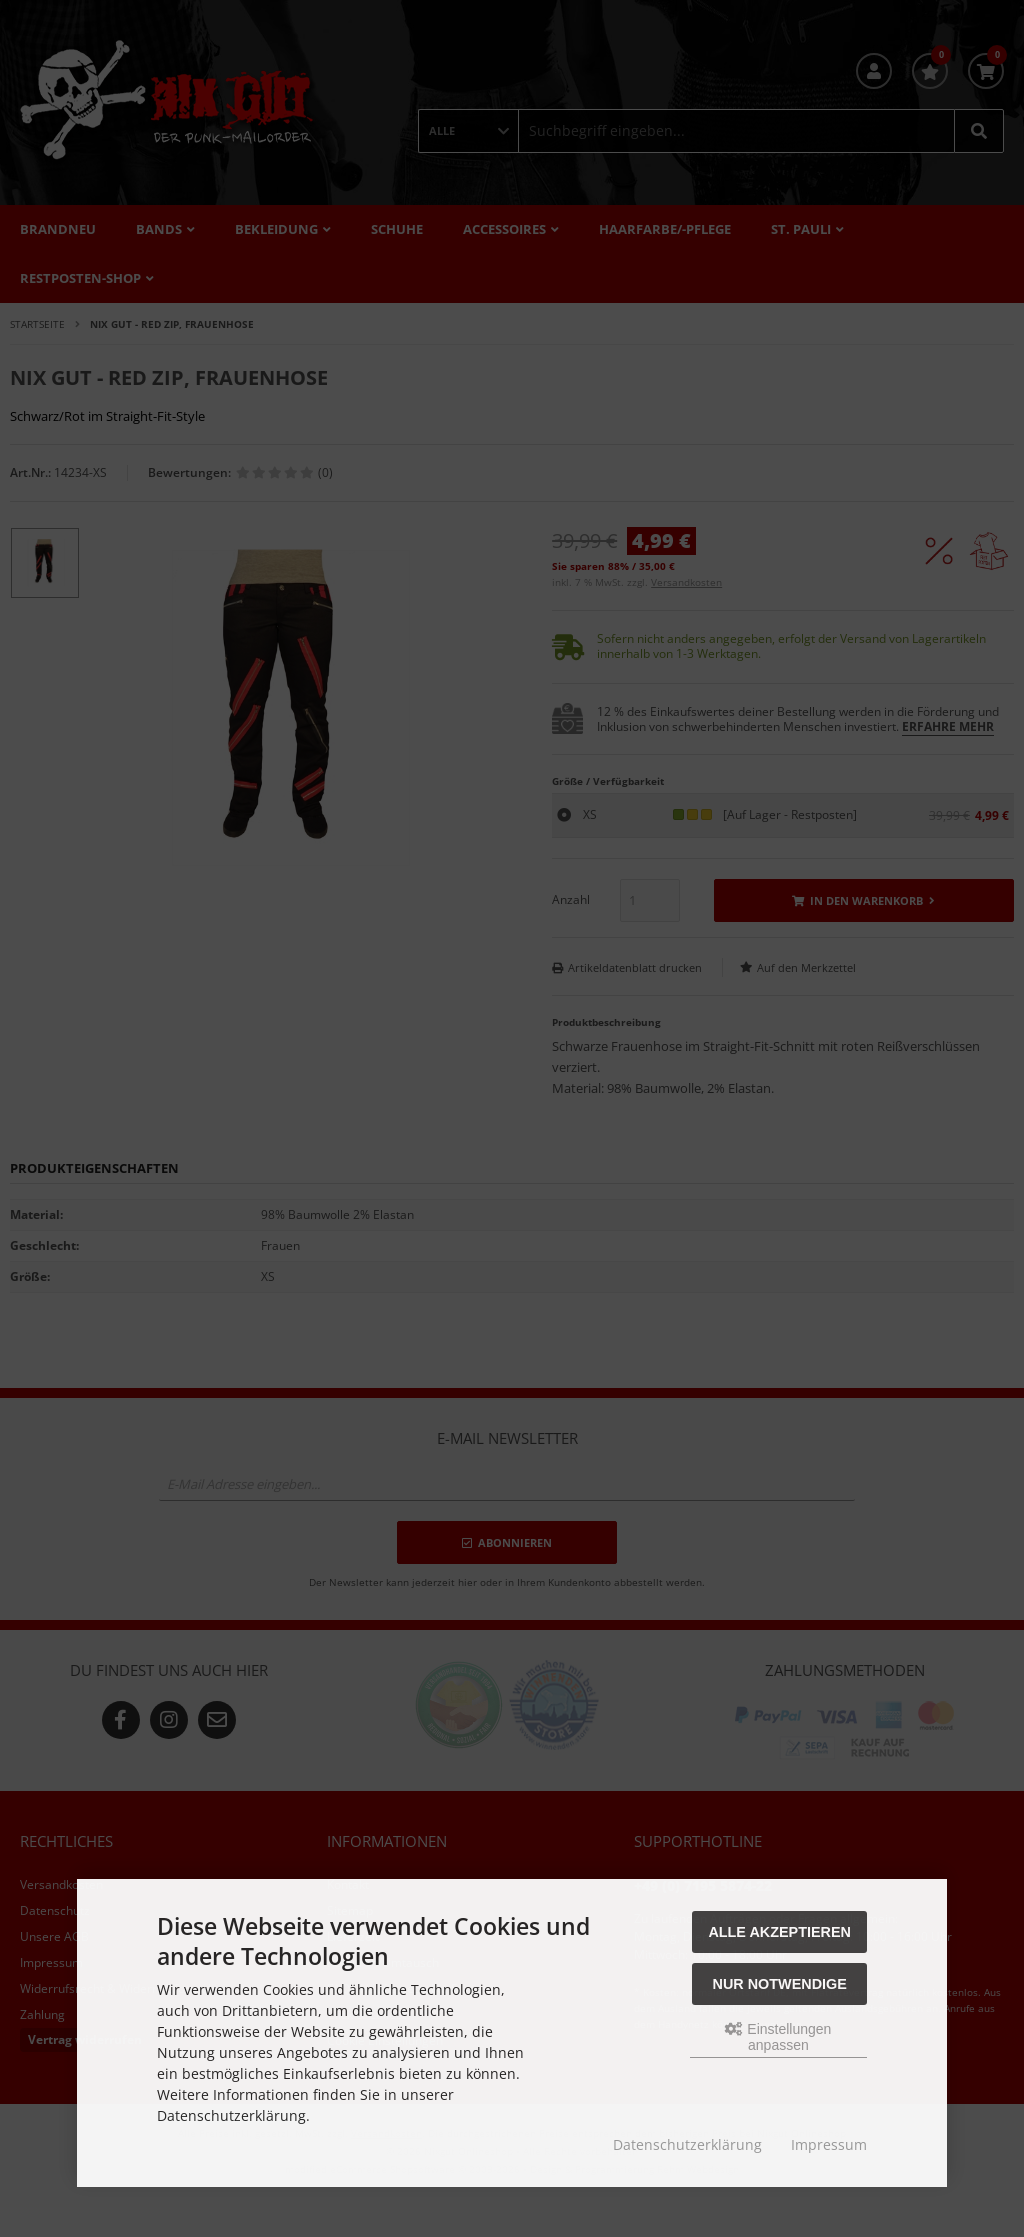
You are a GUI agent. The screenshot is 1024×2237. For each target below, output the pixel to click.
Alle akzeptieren (779, 1932)
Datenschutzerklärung (687, 2144)
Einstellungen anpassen (778, 2037)
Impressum (829, 2144)
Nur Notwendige (780, 1984)
